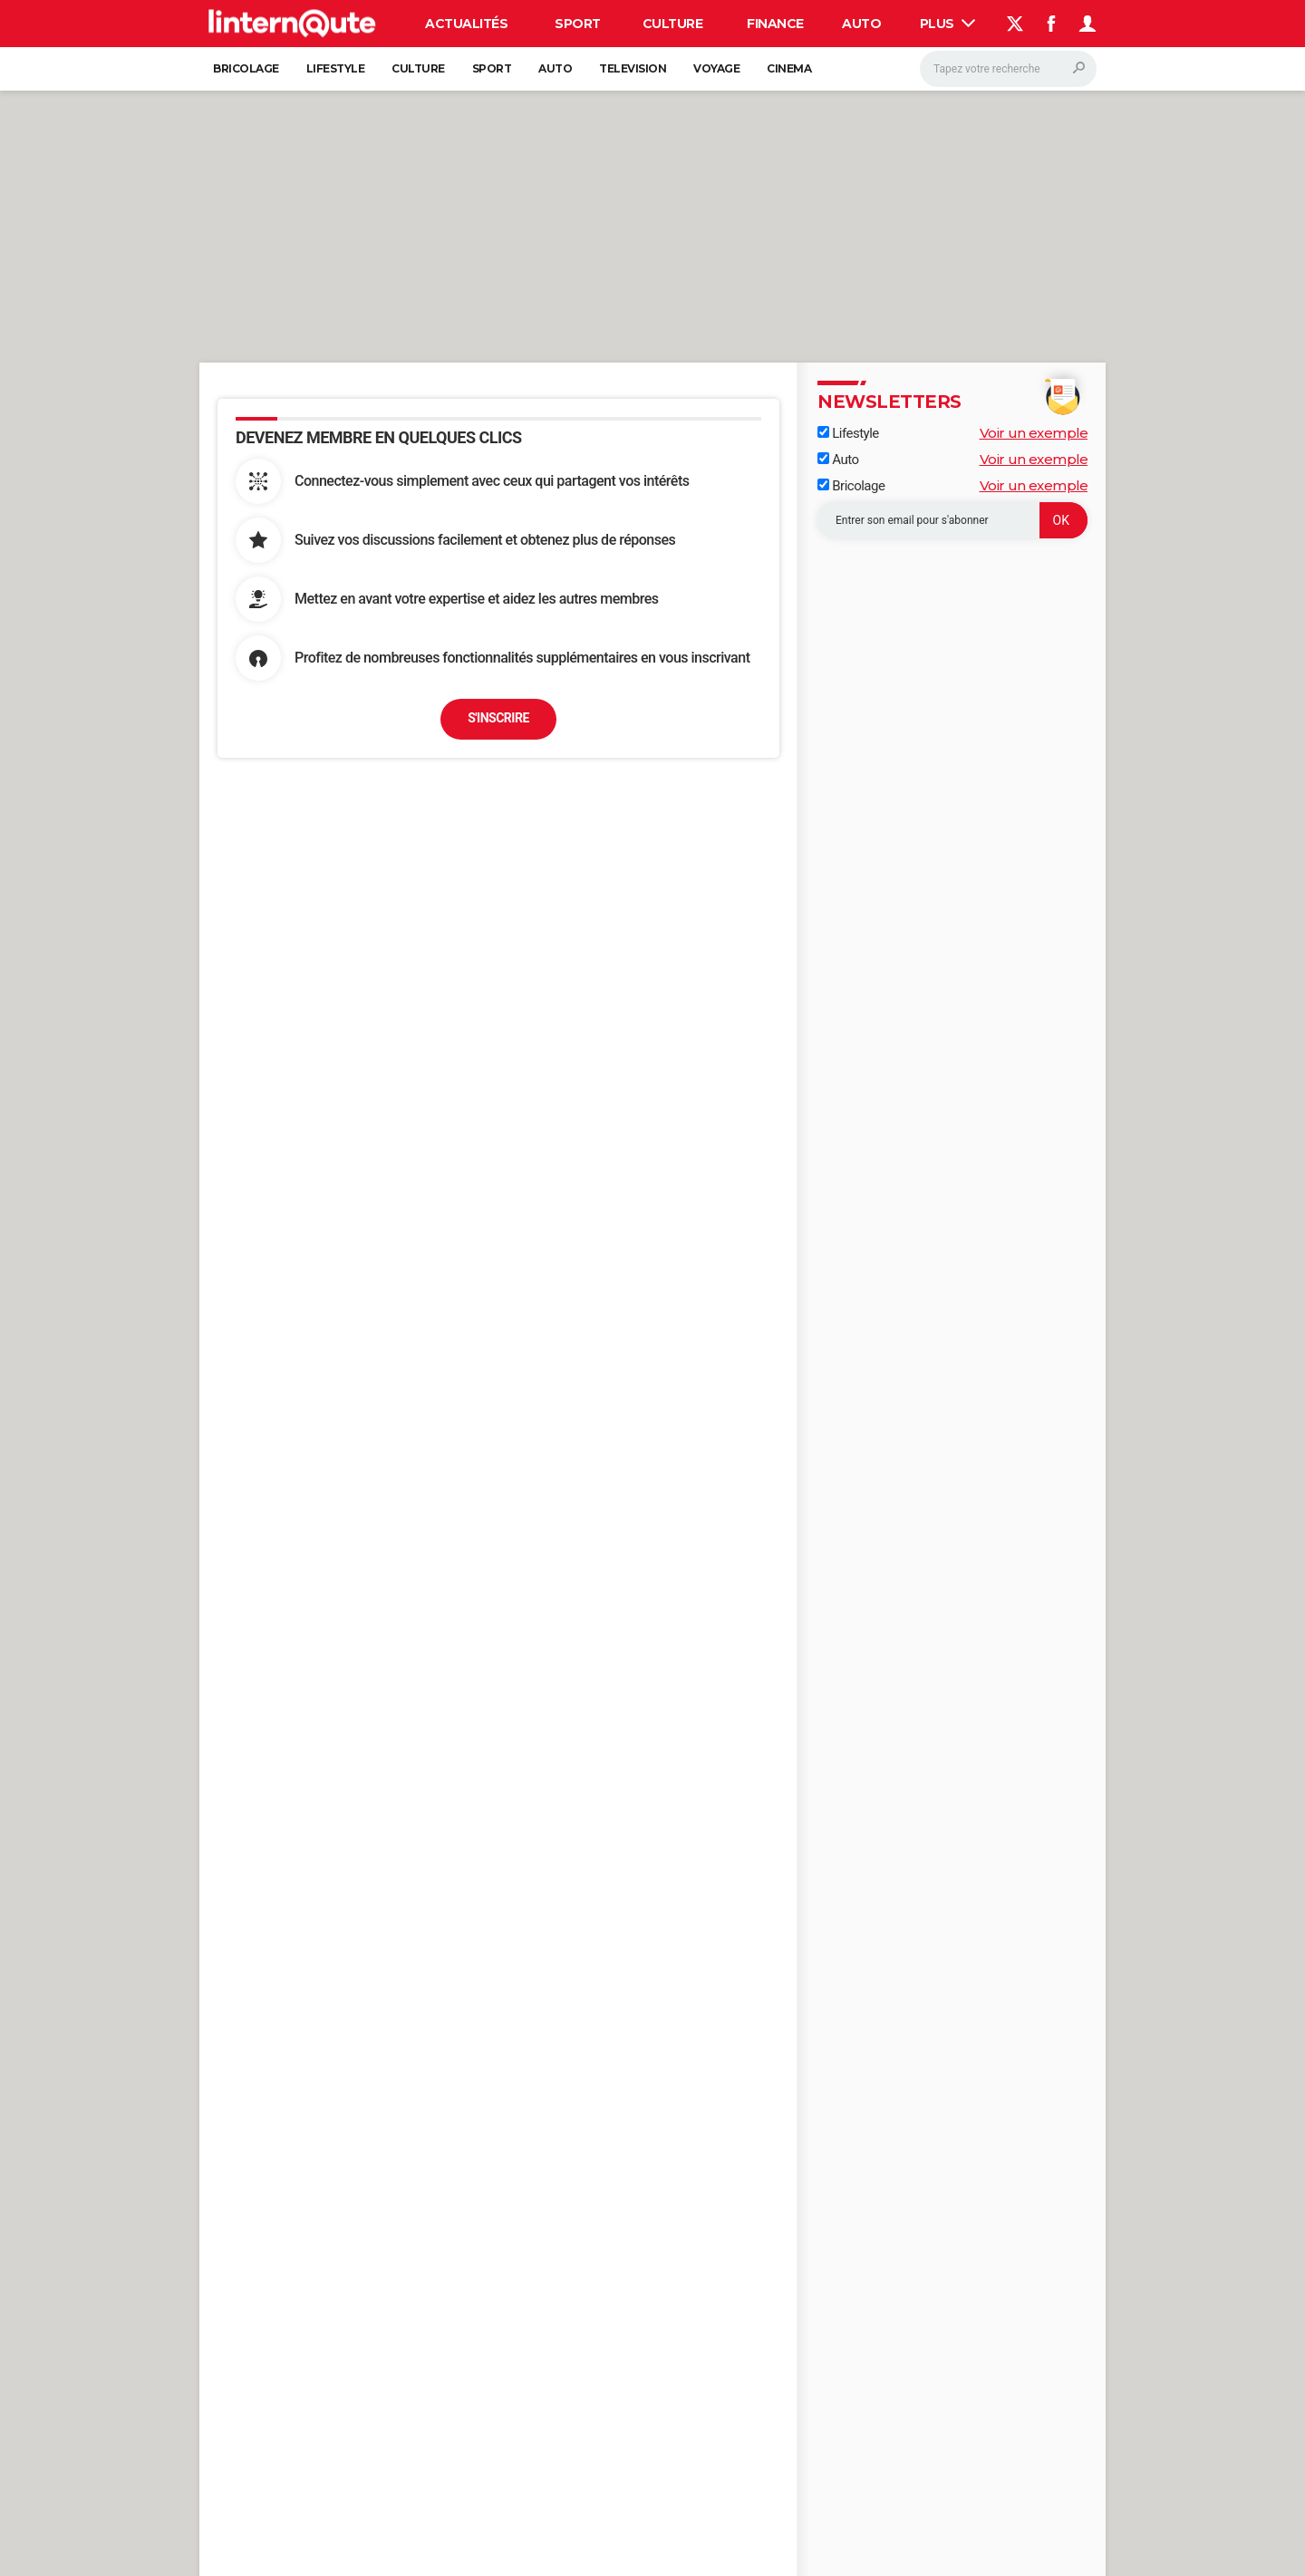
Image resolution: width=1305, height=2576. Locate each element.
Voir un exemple (1034, 432)
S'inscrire (498, 718)
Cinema (789, 68)
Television (632, 68)
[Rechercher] (1008, 69)
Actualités (466, 23)
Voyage (716, 68)
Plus (948, 23)
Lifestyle (335, 68)
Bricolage (246, 68)
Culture (673, 23)
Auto (861, 23)
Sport (578, 23)
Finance (775, 23)
